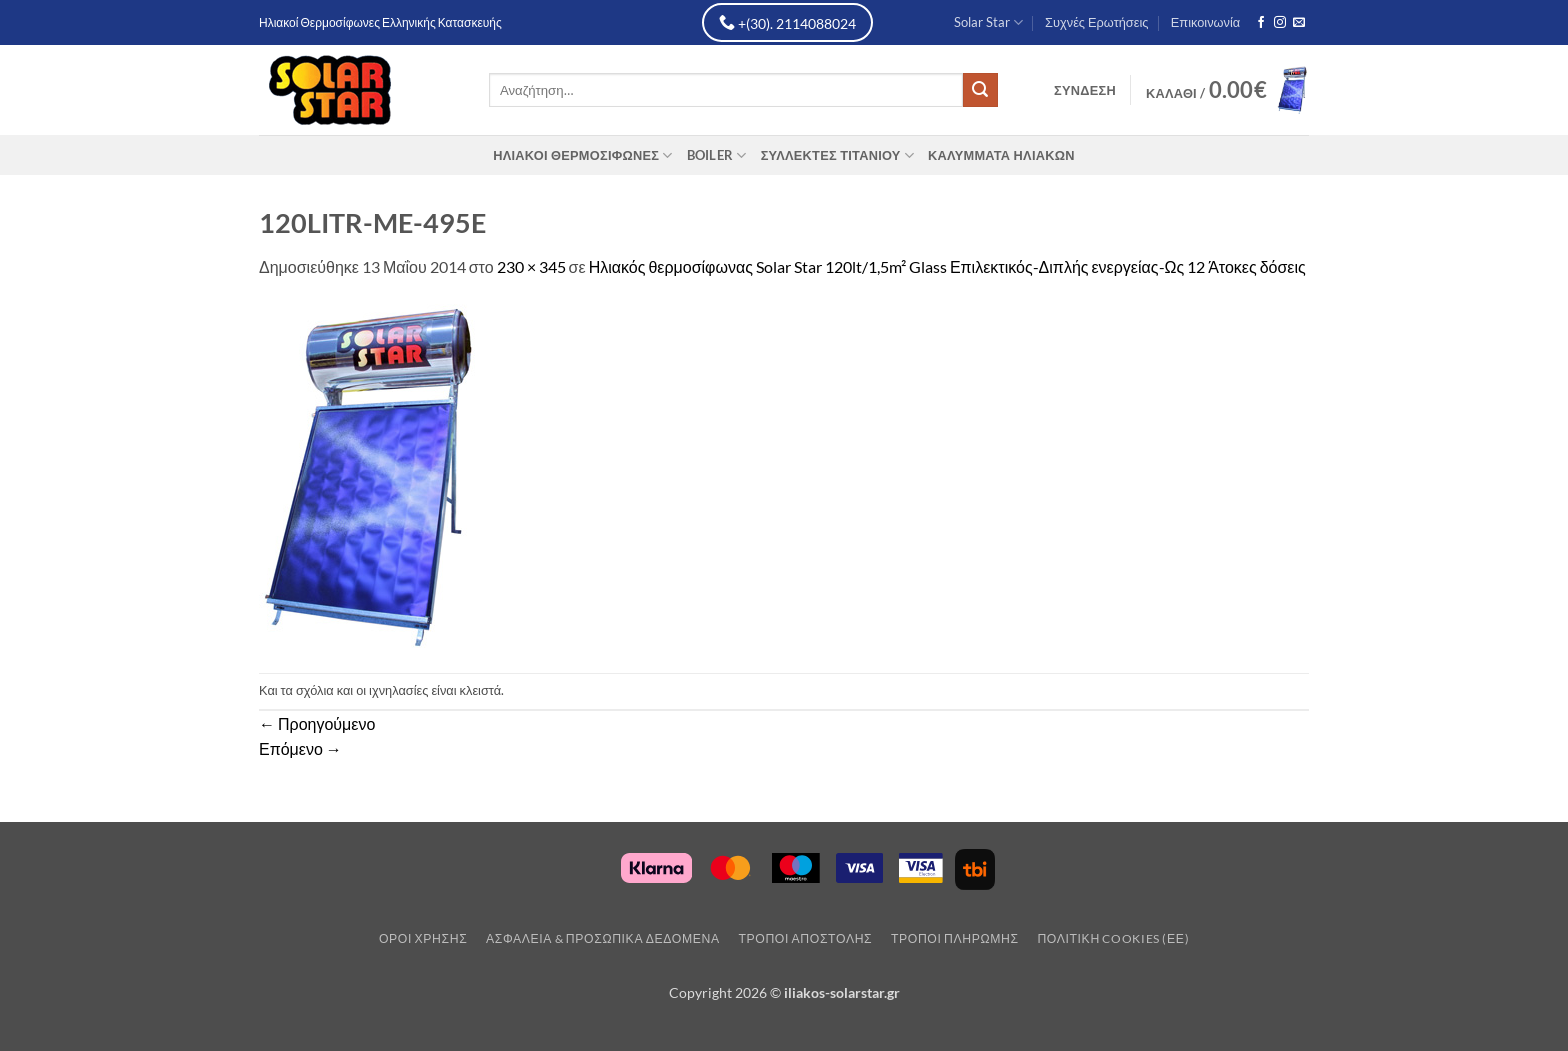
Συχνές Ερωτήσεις (1096, 22)
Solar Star (988, 22)
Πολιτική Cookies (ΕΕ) (1113, 938)
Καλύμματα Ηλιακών (1001, 155)
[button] (1085, 90)
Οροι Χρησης (423, 938)
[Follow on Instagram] (1280, 23)
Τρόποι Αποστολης (805, 938)
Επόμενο (300, 748)
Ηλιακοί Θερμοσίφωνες (582, 155)
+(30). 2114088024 (787, 22)
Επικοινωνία (1205, 22)
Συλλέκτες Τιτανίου (837, 155)
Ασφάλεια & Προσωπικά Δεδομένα (603, 938)
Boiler (717, 155)
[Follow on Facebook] (1261, 23)
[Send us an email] (1299, 23)
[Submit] (980, 90)
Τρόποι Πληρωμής (955, 938)
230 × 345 (531, 266)
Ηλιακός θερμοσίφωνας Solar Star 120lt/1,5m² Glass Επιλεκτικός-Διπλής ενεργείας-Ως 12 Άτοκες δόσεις (947, 266)
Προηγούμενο (317, 723)
